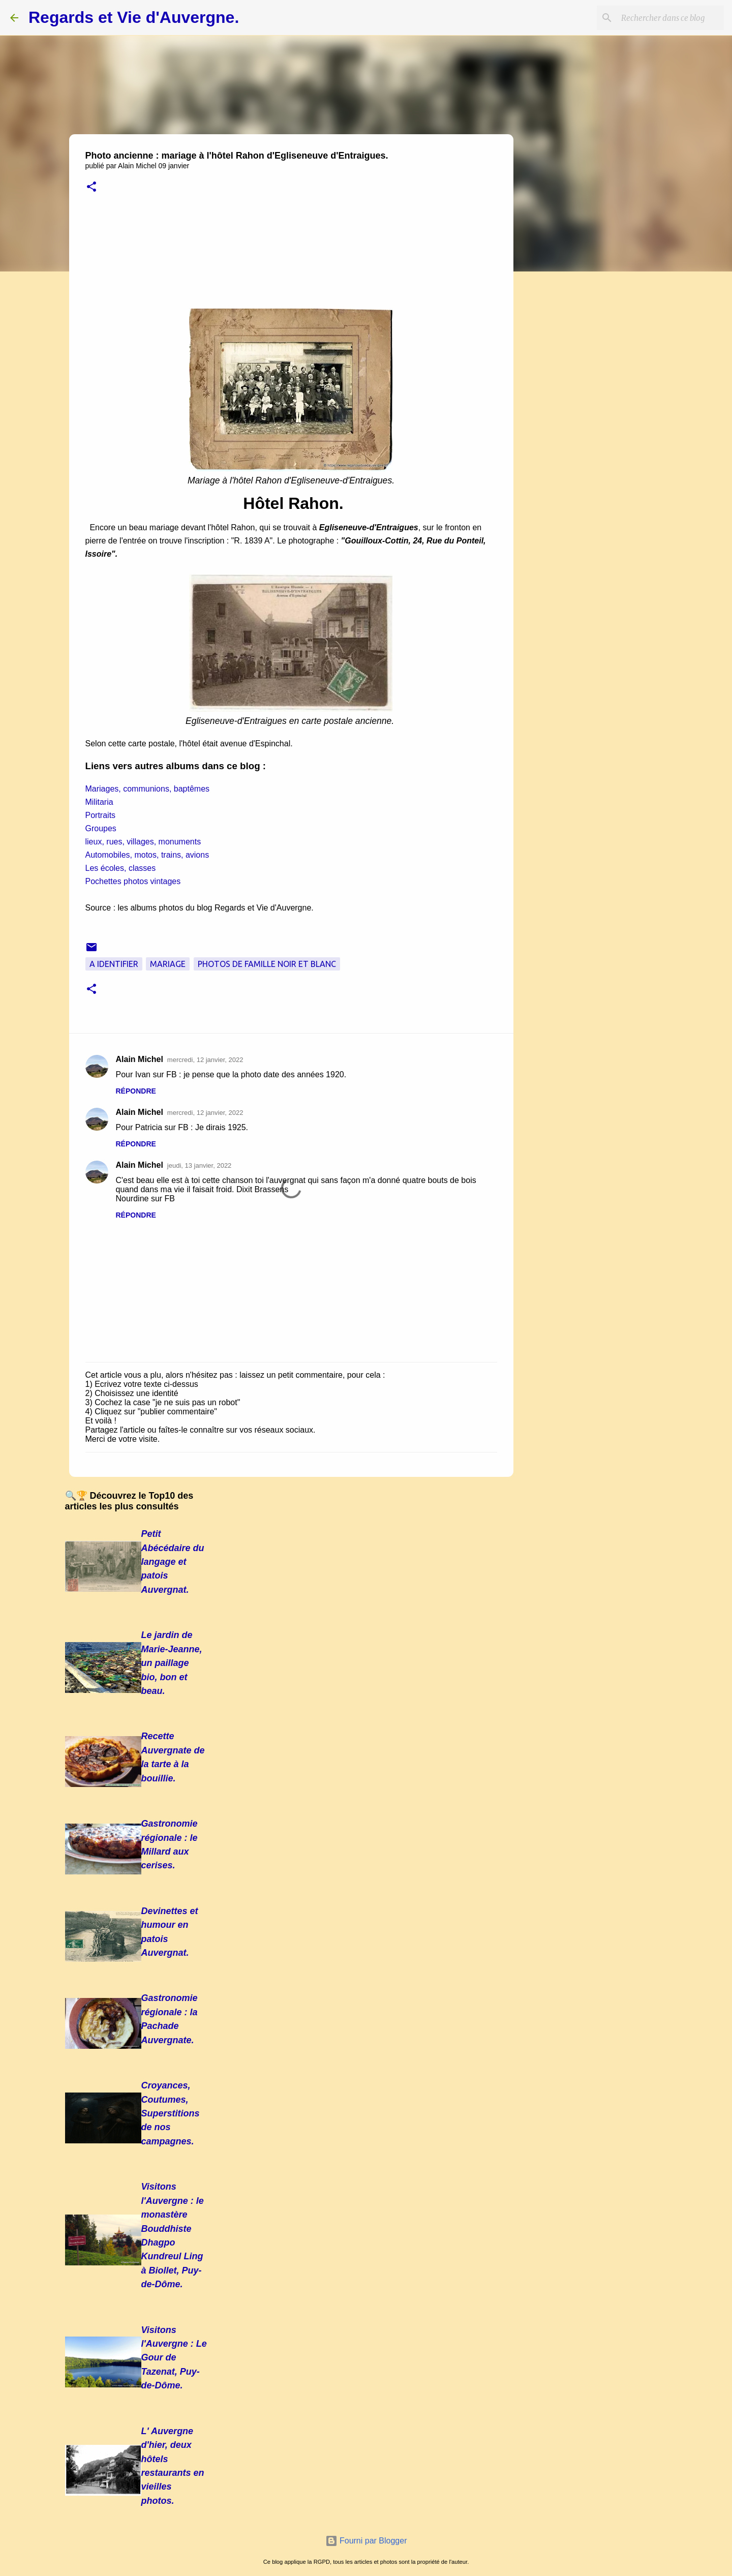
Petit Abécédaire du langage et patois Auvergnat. (172, 1562)
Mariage (168, 963)
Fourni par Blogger (366, 2540)
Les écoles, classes (120, 868)
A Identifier (113, 963)
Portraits (100, 815)
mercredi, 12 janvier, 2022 (205, 1060)
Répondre (136, 1091)
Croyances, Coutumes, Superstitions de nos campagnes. (170, 2113)
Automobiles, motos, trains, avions (147, 855)
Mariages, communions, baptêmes (147, 788)
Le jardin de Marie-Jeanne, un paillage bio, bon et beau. (171, 1663)
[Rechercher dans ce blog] (670, 18)
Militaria (99, 802)
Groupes (100, 828)
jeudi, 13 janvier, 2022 (199, 1165)
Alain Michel (139, 1059)
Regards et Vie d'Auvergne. (133, 17)
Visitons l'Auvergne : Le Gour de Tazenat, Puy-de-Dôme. (174, 2358)
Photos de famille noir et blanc (267, 963)
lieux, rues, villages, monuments (143, 841)
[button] (91, 187)
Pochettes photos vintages (133, 881)
